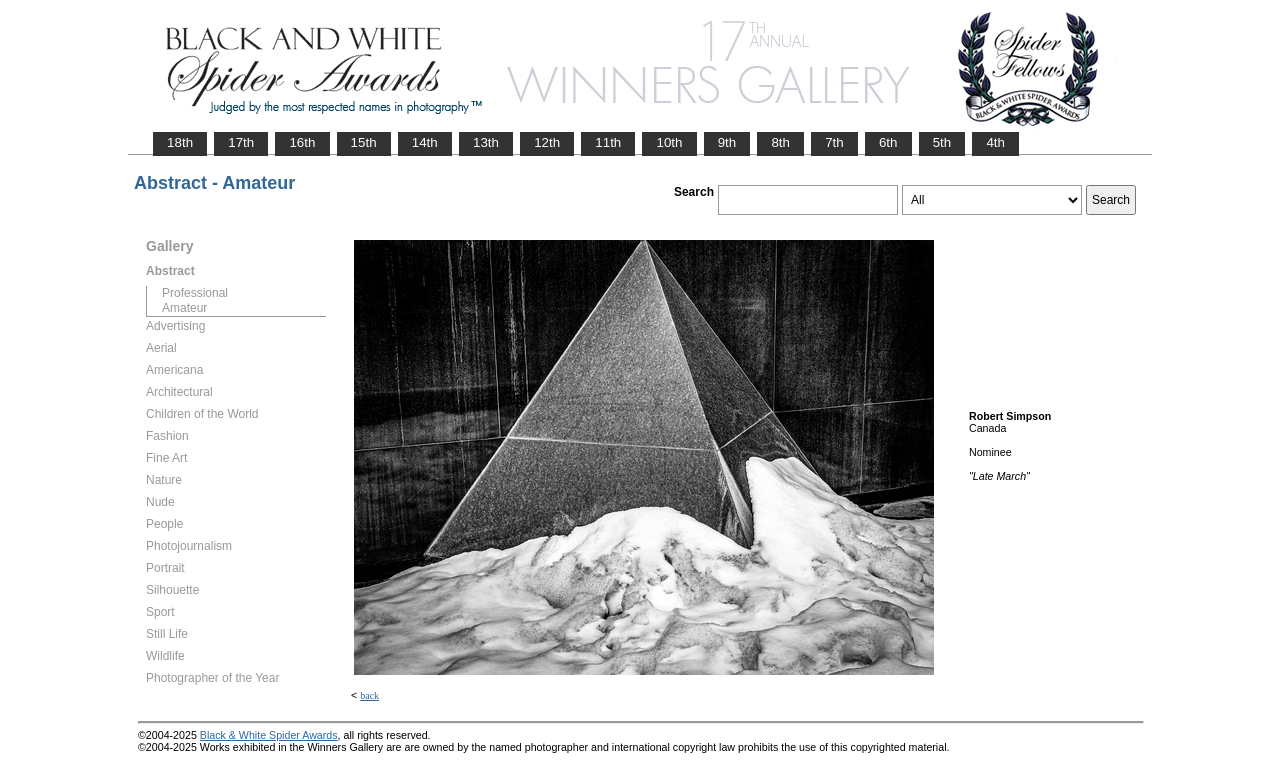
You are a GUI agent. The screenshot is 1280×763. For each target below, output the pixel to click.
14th (425, 142)
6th (888, 142)
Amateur (184, 308)
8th (780, 142)
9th (727, 142)
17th (241, 142)
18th (180, 142)
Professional (195, 293)
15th (364, 142)
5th (942, 142)
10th (669, 142)
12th (547, 142)
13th (486, 142)
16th (302, 142)
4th (995, 142)
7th (834, 142)
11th (608, 142)
